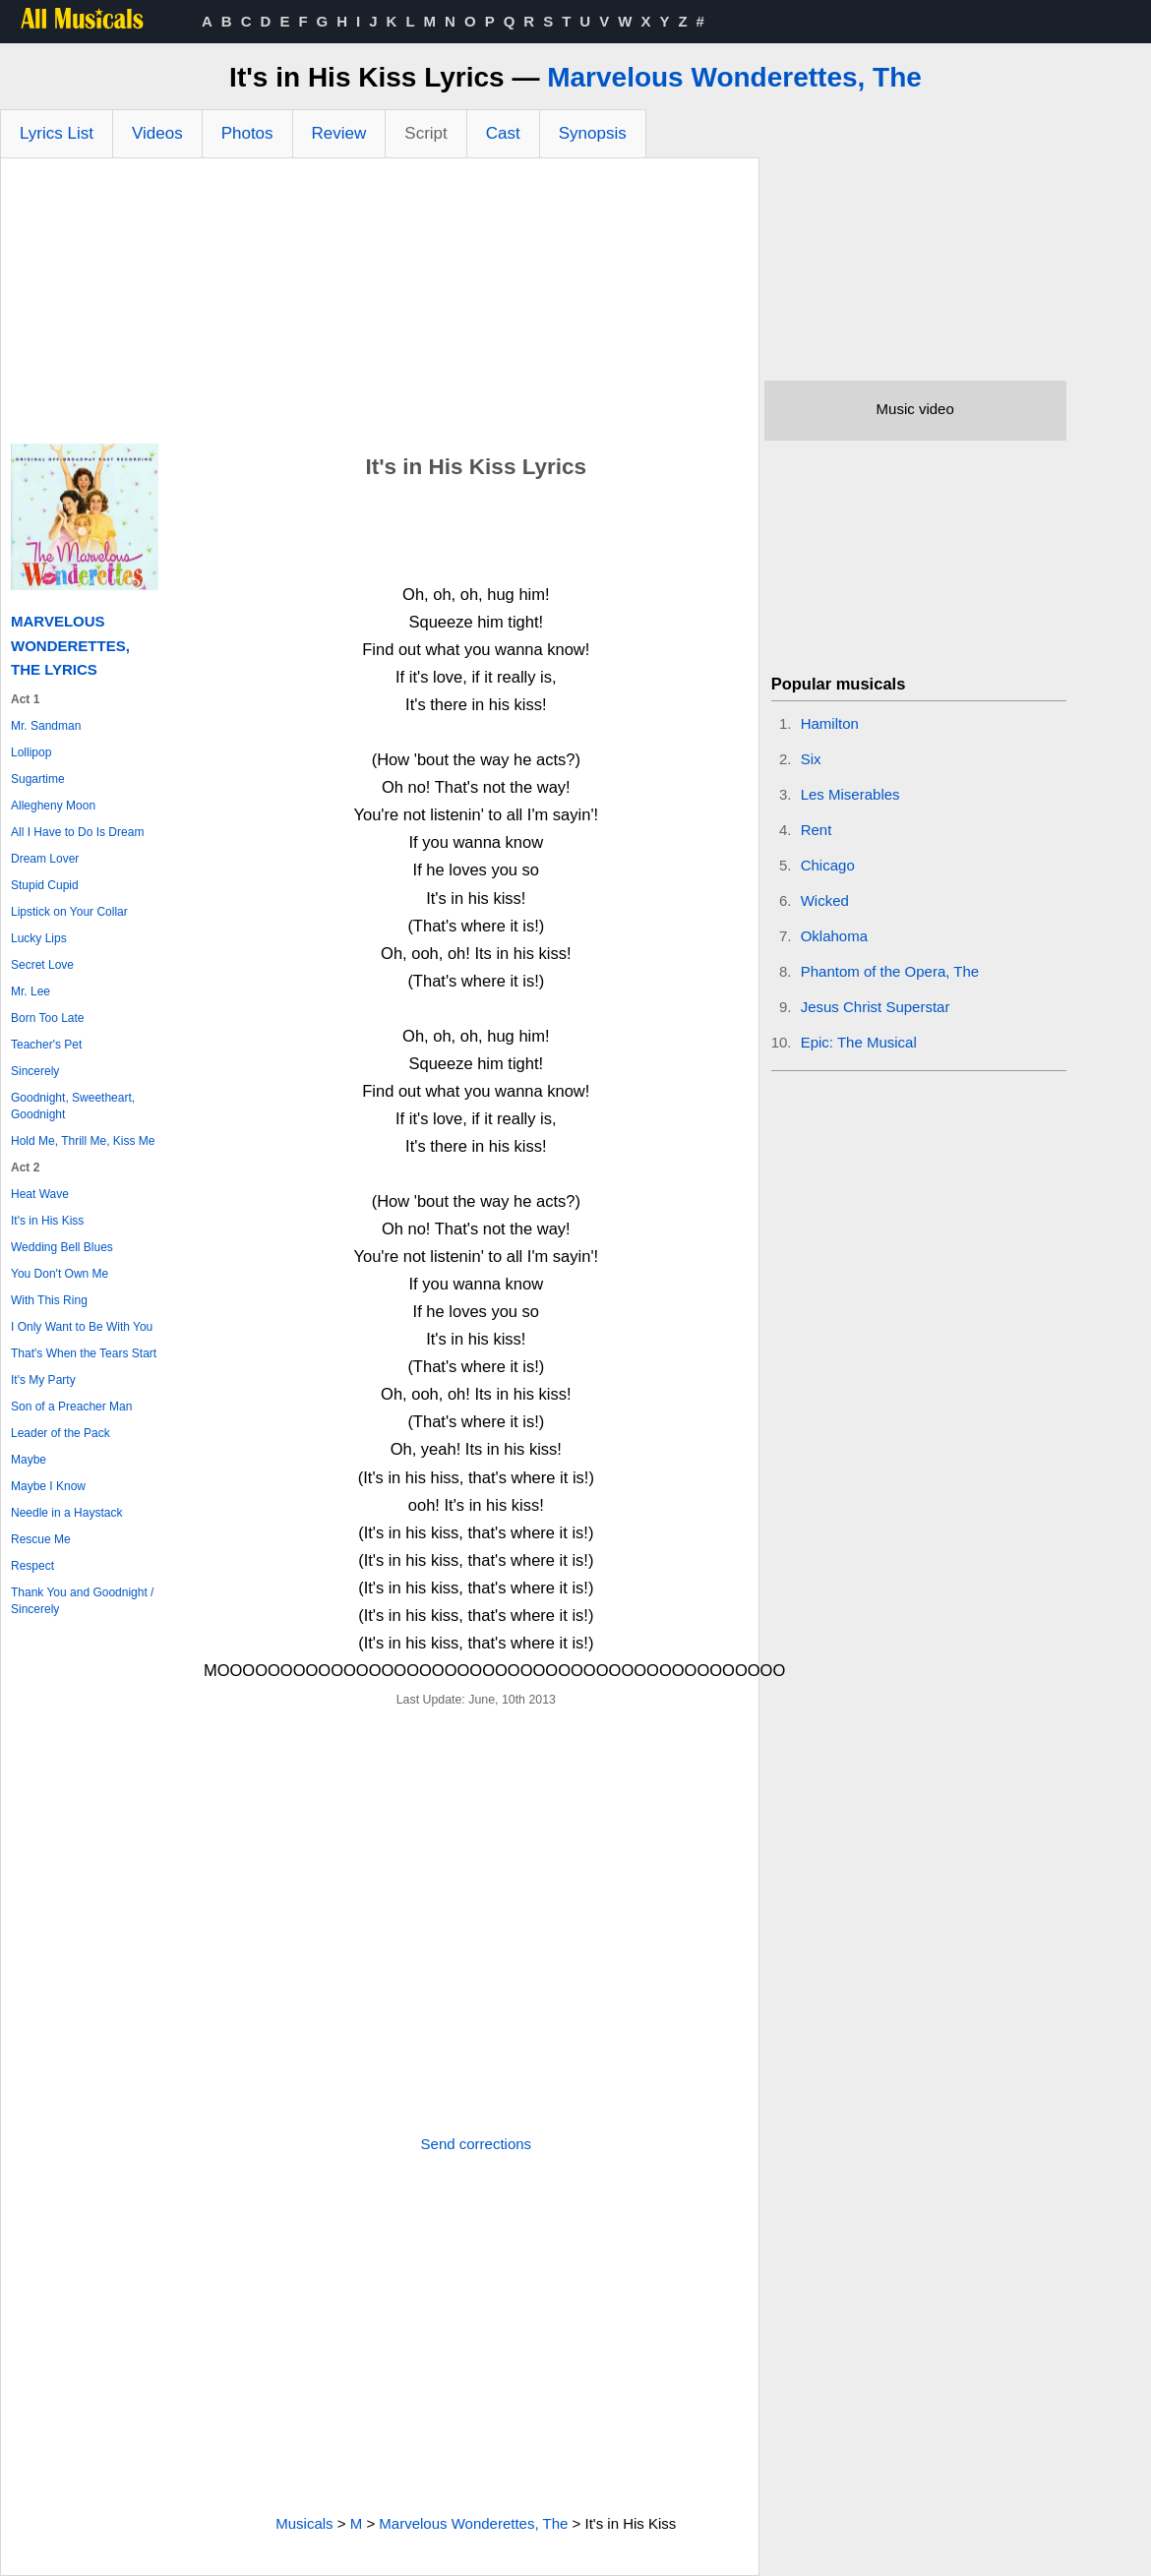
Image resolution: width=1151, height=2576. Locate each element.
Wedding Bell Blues (62, 1247)
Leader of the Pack (60, 1433)
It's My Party (43, 1380)
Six (811, 758)
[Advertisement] (380, 306)
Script (425, 133)
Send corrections (476, 2143)
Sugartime (38, 779)
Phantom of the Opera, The (890, 971)
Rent (816, 829)
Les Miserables (850, 794)
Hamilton (830, 723)
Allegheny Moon (53, 805)
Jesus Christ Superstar (875, 1006)
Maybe (28, 1460)
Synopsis (593, 133)
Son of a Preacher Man (71, 1406)
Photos (247, 133)
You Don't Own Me (59, 1274)
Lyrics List (56, 133)
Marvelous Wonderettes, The (734, 77)
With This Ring (49, 1300)
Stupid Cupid (45, 885)
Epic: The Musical (859, 1042)
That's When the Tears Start (83, 1353)
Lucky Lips (39, 938)
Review (339, 133)
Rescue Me (41, 1539)
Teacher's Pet (46, 1044)
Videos (157, 133)
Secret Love (42, 965)
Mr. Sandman (46, 726)
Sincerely (35, 1071)
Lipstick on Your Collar (69, 912)
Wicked (825, 900)
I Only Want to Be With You (81, 1327)
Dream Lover (45, 859)
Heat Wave (40, 1194)
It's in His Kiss (47, 1221)
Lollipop (31, 752)
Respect (32, 1566)
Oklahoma (834, 936)
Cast (503, 133)
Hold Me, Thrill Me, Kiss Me (82, 1141)
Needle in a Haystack (66, 1513)
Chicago (828, 865)
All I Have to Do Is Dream (77, 832)
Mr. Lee (30, 991)
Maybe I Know (48, 1486)
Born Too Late (48, 1018)
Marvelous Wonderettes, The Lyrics (70, 645)
